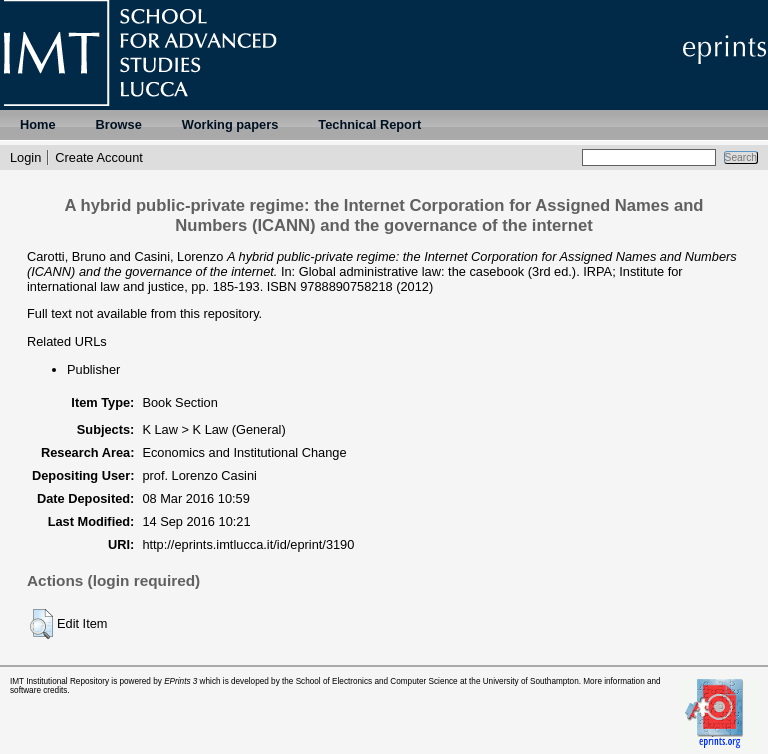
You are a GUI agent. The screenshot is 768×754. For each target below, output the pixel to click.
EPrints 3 (180, 681)
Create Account (99, 157)
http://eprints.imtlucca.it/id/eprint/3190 (248, 544)
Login (25, 157)
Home (38, 124)
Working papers (230, 124)
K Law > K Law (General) (213, 429)
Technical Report (369, 124)
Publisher (93, 369)
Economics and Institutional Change (244, 452)
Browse (119, 124)
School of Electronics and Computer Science (377, 681)
